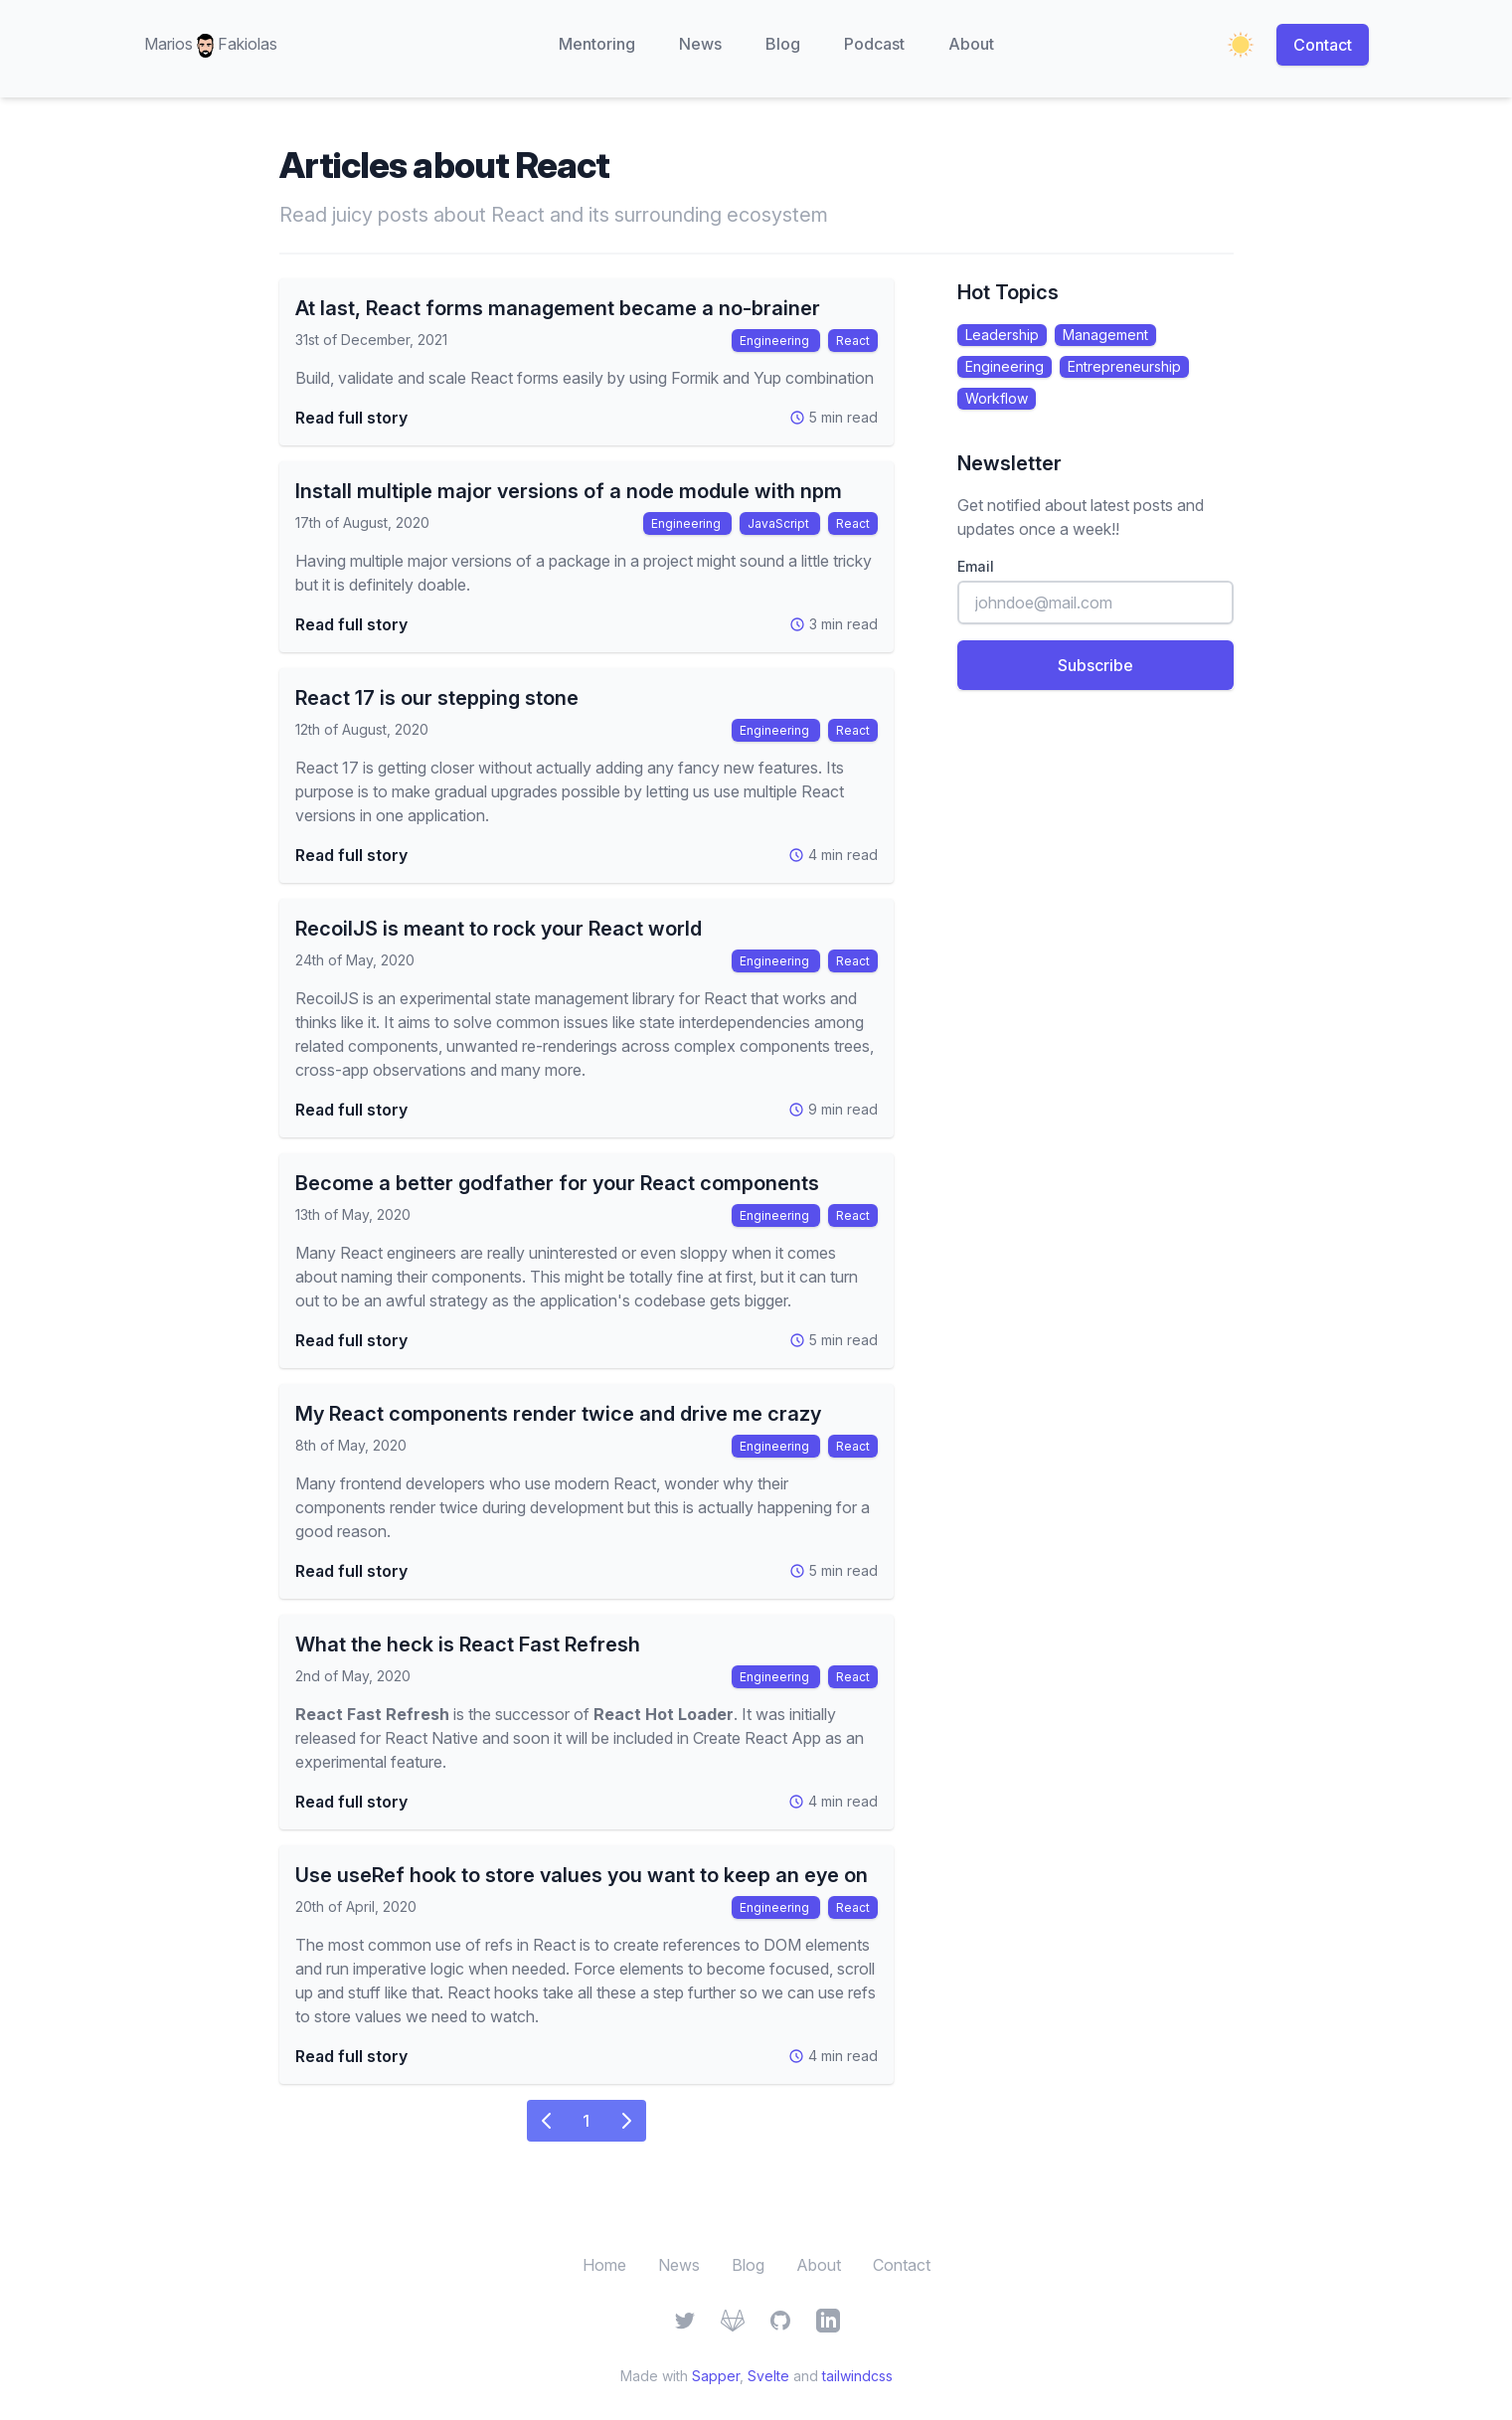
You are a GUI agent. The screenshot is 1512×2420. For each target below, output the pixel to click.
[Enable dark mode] (1240, 45)
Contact (1322, 45)
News (700, 44)
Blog (782, 44)
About (971, 44)
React (853, 340)
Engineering (776, 340)
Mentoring (597, 44)
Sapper (716, 2375)
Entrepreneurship (1124, 366)
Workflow (996, 398)
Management (1105, 334)
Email (975, 566)
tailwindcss (857, 2375)
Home (604, 2265)
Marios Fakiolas (210, 46)
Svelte (768, 2375)
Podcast (874, 44)
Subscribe (1095, 665)
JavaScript (780, 523)
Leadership (1002, 334)
